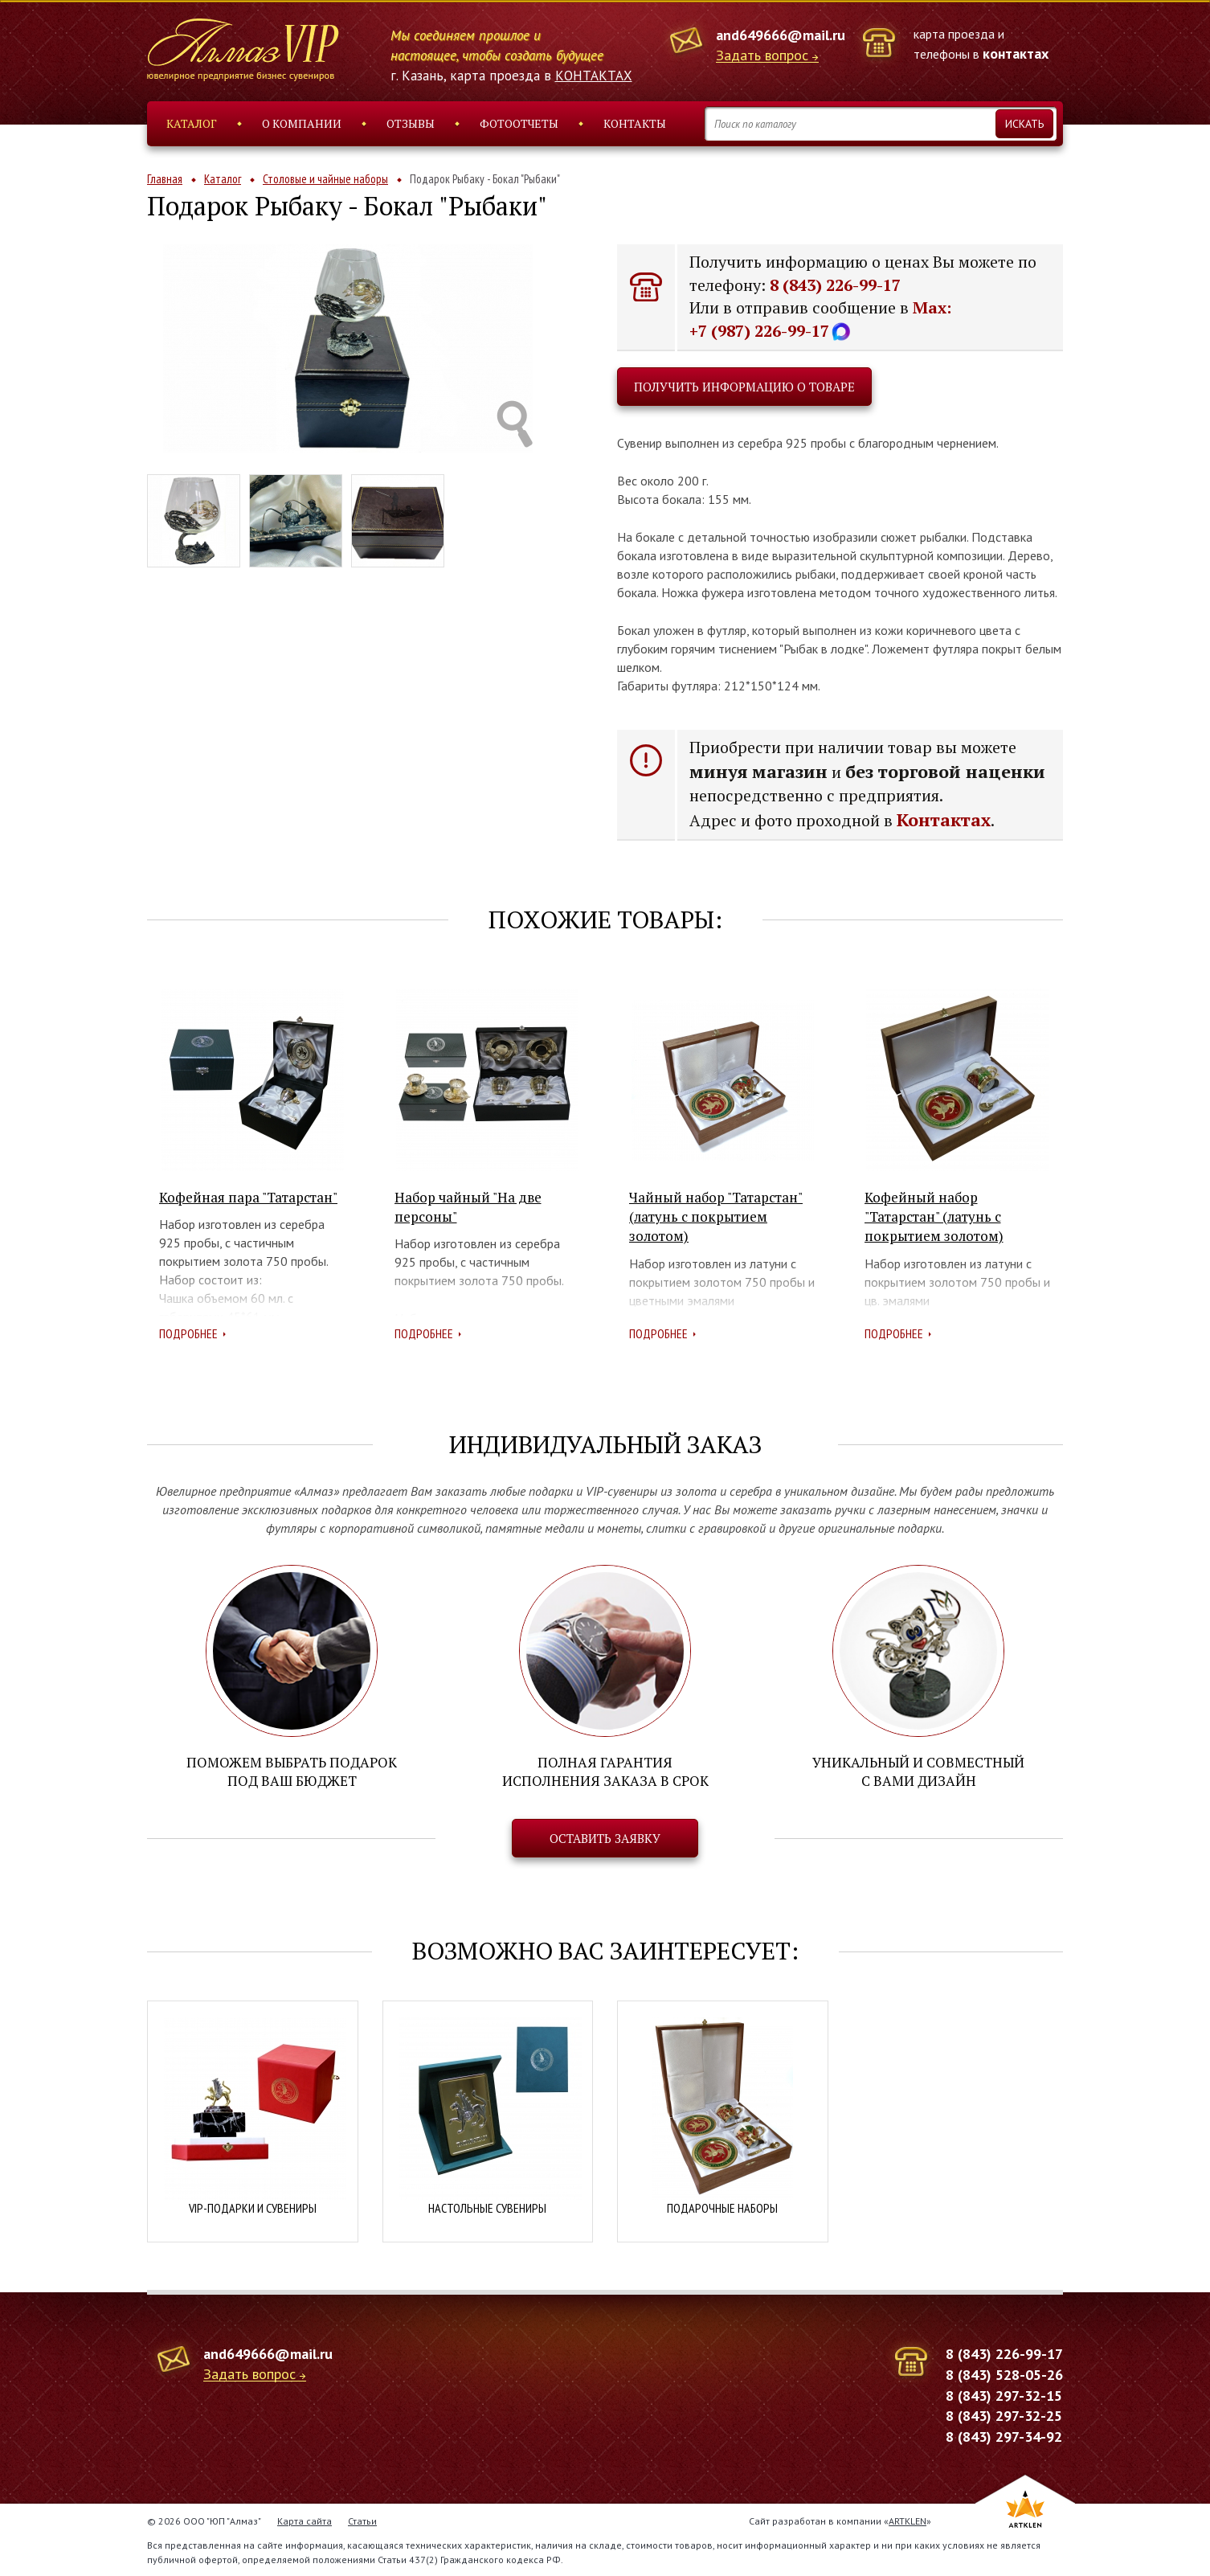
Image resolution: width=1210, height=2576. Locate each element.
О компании (301, 123)
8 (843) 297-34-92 (1004, 2436)
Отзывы (410, 123)
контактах (1016, 53)
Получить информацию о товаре (744, 387)
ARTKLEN (907, 2520)
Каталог (191, 123)
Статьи (362, 2520)
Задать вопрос (762, 56)
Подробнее (188, 1333)
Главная (164, 178)
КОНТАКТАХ (593, 75)
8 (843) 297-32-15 (1004, 2395)
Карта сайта (304, 2520)
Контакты (634, 123)
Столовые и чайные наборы (325, 178)
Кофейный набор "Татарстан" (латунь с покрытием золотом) (934, 1217)
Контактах (944, 819)
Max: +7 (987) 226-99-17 (820, 319)
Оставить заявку (605, 1838)
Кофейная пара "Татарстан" (248, 1197)
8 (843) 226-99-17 (835, 285)
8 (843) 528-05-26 (1004, 2374)
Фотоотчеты (519, 123)
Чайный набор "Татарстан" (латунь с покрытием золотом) (716, 1217)
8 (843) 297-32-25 (1004, 2415)
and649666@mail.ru (780, 35)
